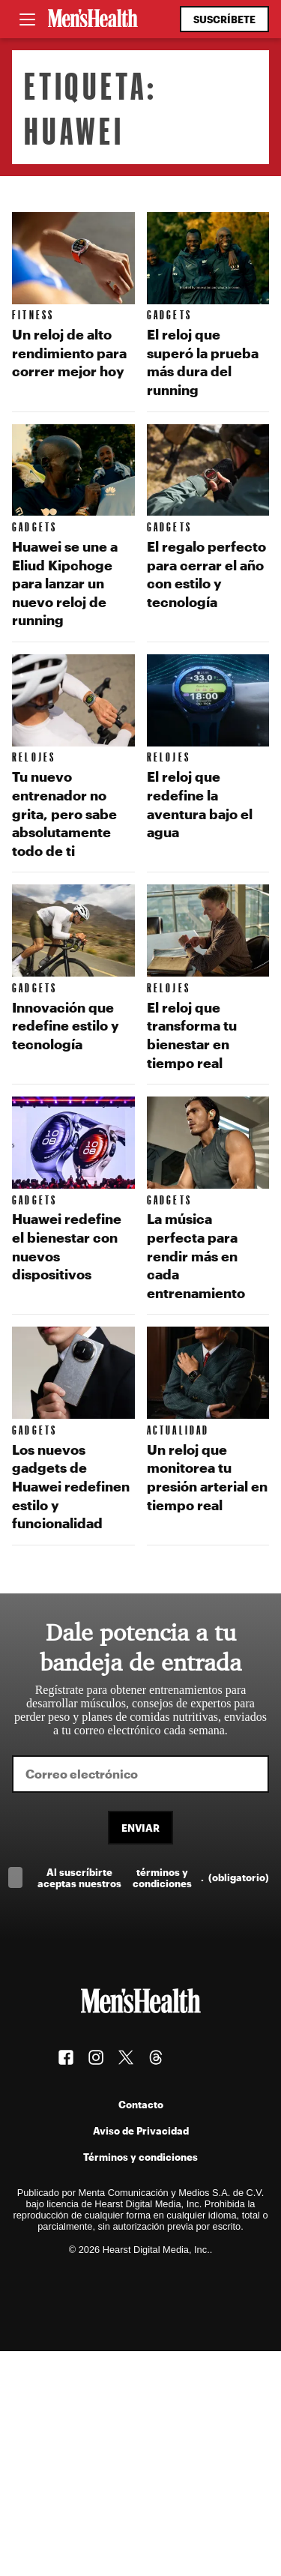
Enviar (140, 1827)
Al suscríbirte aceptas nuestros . (153, 1877)
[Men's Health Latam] (93, 19)
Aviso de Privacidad (141, 2130)
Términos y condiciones (140, 2156)
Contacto (140, 2104)
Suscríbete (224, 19)
